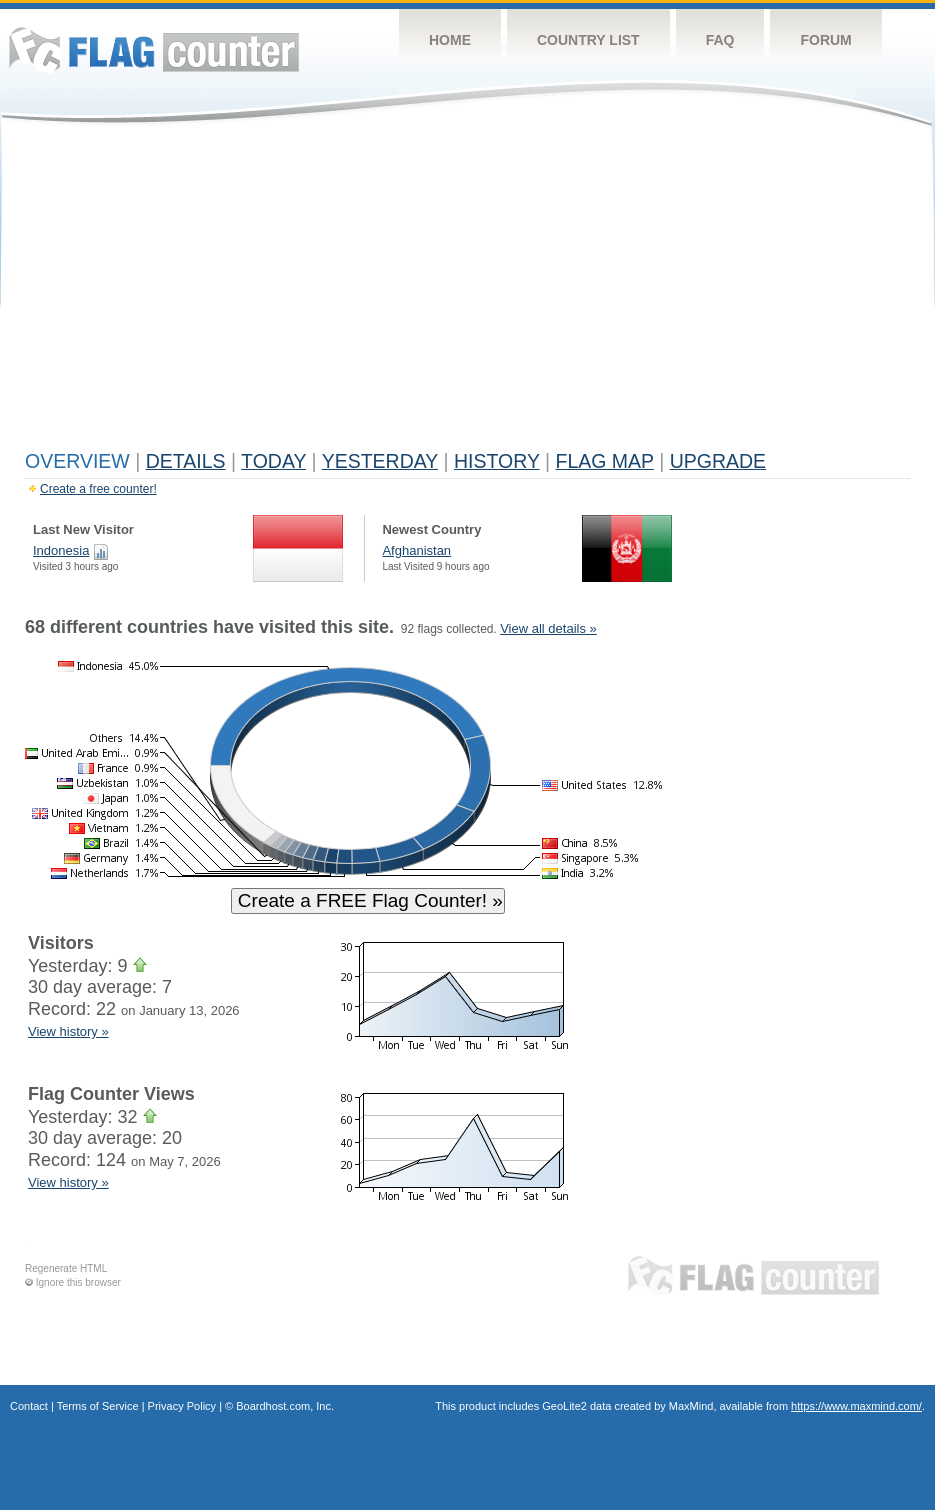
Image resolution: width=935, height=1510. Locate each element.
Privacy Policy (182, 1406)
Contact (29, 1406)
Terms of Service (98, 1406)
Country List (588, 40)
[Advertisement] (467, 292)
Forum (825, 40)
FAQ (720, 40)
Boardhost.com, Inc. (285, 1406)
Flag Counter (154, 49)
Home (450, 40)
